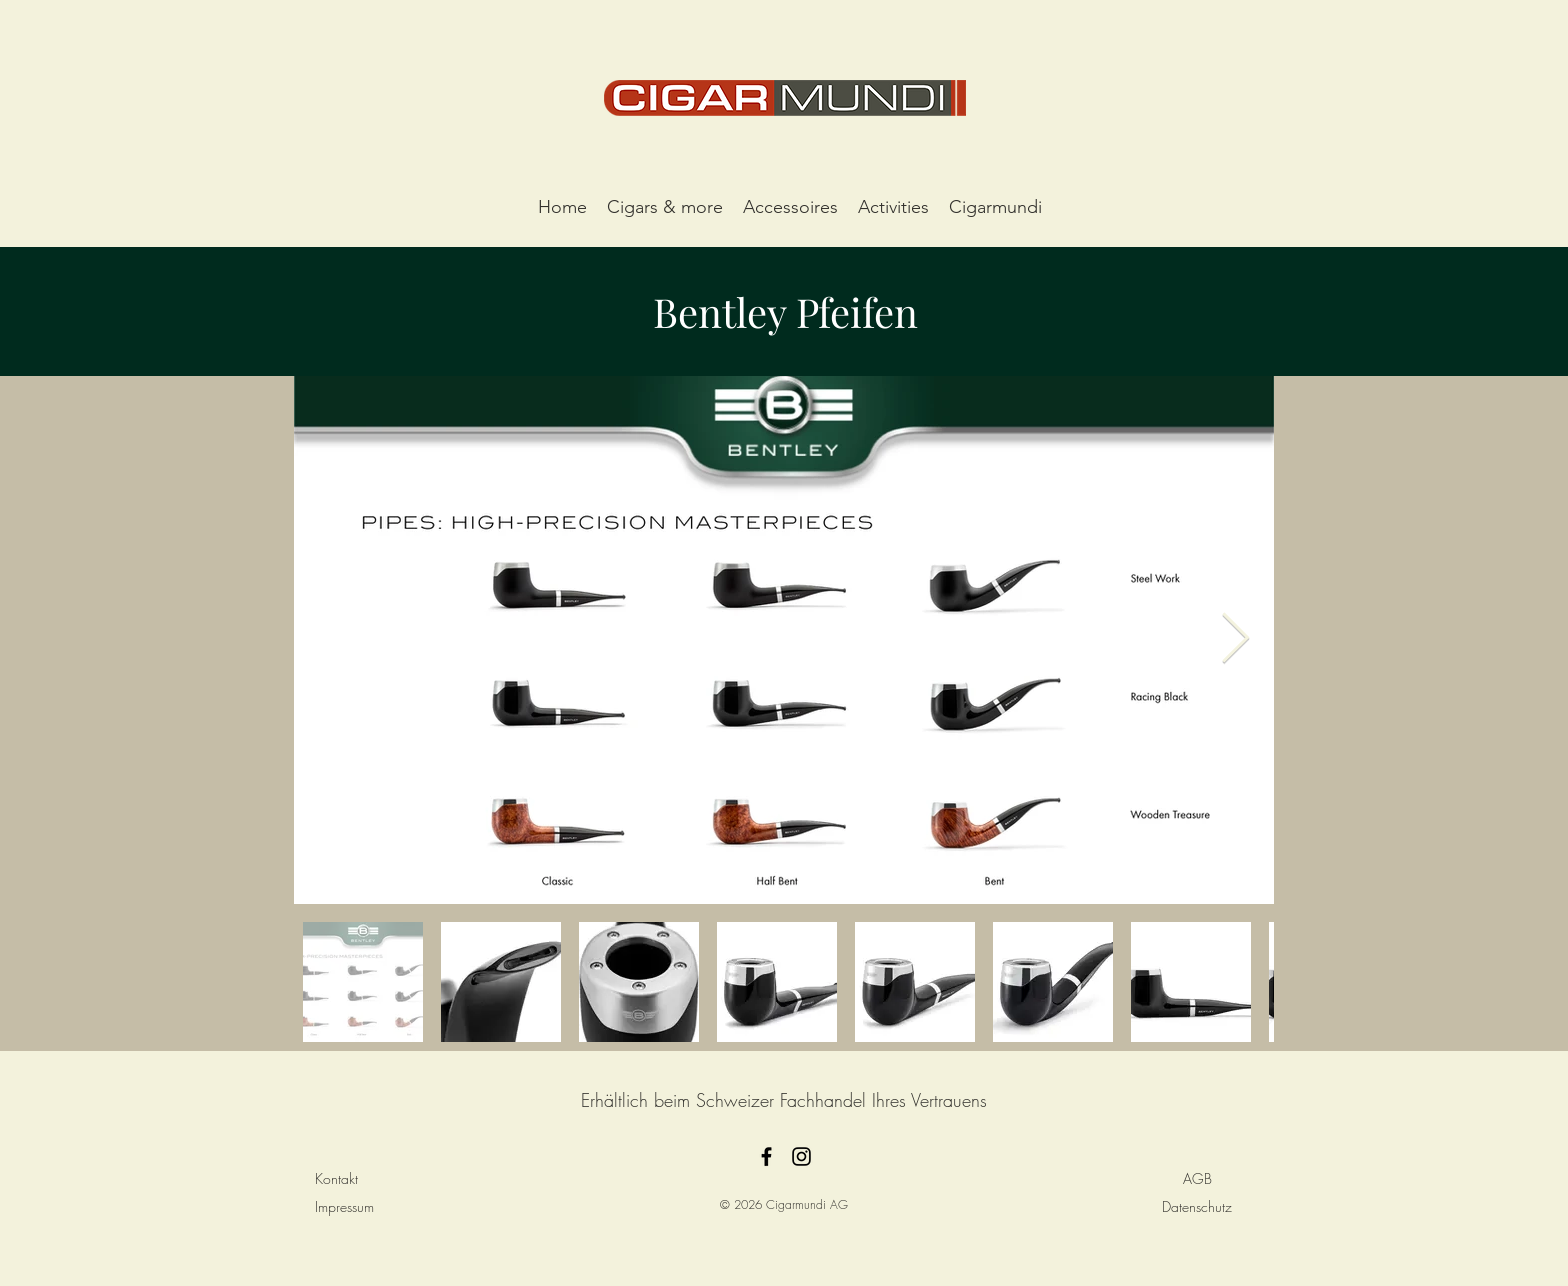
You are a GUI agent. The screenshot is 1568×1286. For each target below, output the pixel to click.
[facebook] (766, 1156)
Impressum (344, 1206)
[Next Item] (1235, 640)
